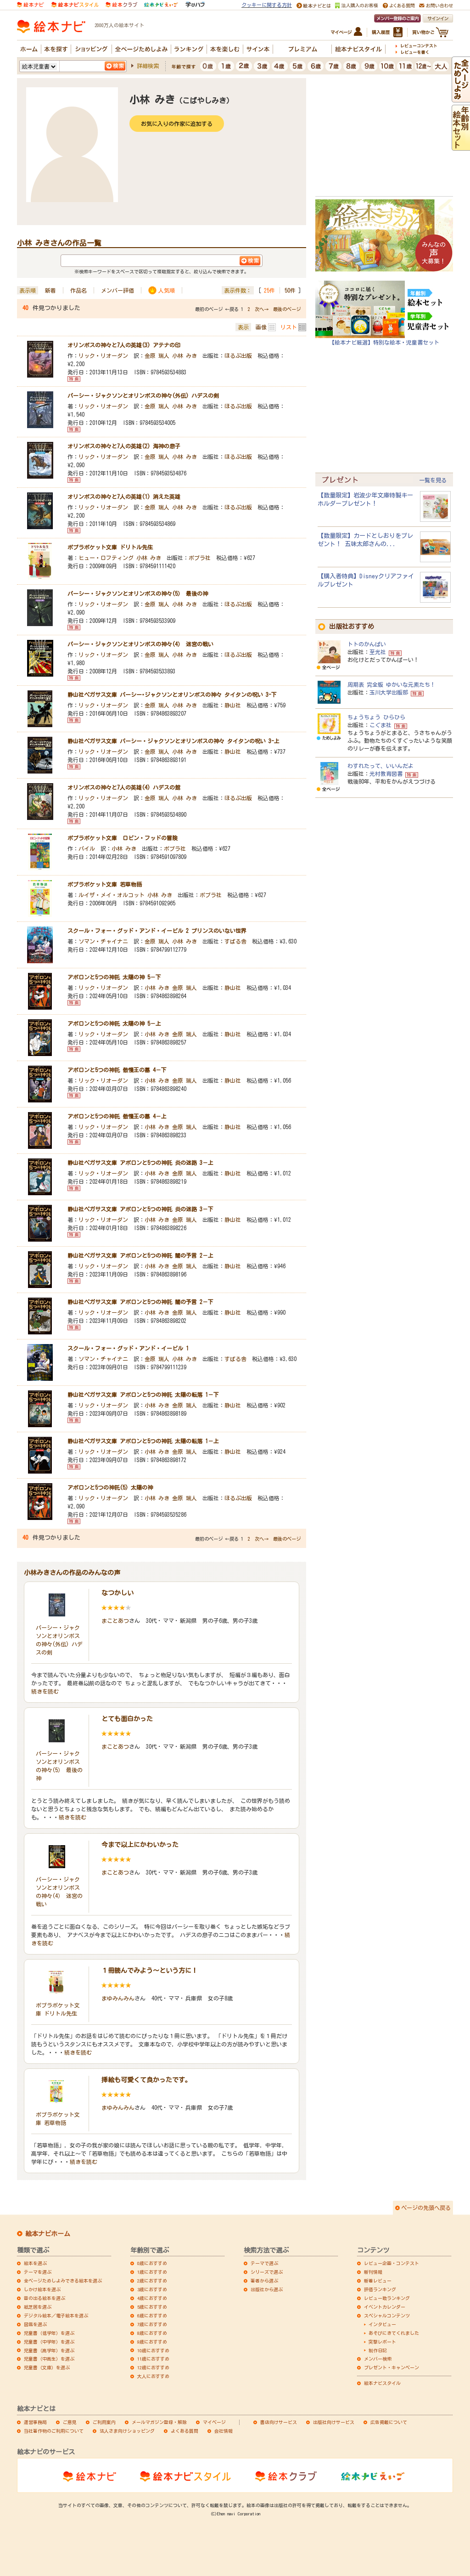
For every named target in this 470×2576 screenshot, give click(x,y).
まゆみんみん (117, 1998)
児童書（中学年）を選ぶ (49, 2341)
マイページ (214, 2422)
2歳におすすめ (152, 2280)
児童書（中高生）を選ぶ (49, 2358)
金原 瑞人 (157, 355)
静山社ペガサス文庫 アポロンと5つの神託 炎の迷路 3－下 (140, 1209)
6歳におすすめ (152, 2315)
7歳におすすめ (152, 2324)
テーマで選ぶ (264, 2263)
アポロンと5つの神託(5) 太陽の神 (110, 1487)
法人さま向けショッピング (127, 2431)
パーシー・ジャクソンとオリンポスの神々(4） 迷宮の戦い (140, 644)
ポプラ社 (200, 557)
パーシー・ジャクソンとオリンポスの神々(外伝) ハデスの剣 (143, 395)
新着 (50, 290)
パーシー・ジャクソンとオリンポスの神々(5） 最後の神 (137, 593)
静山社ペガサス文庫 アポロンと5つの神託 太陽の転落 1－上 (143, 1441)
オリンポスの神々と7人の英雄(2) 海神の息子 (123, 446)
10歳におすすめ (153, 2350)
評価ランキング (380, 2289)
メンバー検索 (378, 2358)
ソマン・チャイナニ (103, 941)
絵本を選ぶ (35, 2263)
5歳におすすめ (152, 2307)
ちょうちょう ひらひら (376, 717)
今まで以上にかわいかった (140, 1845)
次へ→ (262, 309)
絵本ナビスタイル (382, 2383)
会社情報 (223, 2431)
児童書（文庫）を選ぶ (47, 2367)
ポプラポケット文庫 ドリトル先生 (110, 547)
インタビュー (382, 2324)
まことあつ (115, 1620)
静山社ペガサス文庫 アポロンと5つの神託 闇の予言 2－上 (140, 1255)
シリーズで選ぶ (267, 2272)
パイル (86, 848)
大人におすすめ (153, 2376)
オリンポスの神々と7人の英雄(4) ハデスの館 (123, 787)
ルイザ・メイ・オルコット (111, 895)
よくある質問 (184, 2431)
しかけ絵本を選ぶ (42, 2289)
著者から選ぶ (264, 2280)
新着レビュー (378, 2280)
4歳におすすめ (152, 2298)
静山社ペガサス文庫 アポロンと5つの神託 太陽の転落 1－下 (143, 1394)
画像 (261, 327)
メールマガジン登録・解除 (159, 2422)
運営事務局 (35, 2422)
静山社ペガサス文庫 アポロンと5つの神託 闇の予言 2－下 (140, 1302)
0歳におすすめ (152, 2263)
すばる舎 (235, 941)
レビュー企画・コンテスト (391, 2263)
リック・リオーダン (103, 355)
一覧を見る (433, 480)
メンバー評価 (117, 290)
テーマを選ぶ (37, 2272)
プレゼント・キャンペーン (391, 2367)
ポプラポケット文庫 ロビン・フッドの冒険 (122, 838)
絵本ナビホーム (47, 2234)
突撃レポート (382, 2341)
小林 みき (184, 355)
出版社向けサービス (333, 2422)
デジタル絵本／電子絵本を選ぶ (56, 2315)
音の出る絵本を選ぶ (44, 2298)
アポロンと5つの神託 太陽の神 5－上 (114, 1023)
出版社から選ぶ (267, 2289)
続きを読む (45, 1691)
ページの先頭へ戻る (426, 2207)
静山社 (232, 705)
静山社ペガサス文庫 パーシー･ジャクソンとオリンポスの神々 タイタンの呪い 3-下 (172, 694)
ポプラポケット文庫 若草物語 (104, 884)
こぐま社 (380, 725)
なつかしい (117, 1593)
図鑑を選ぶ (35, 2324)
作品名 (78, 290)
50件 (290, 290)
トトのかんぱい (366, 644)
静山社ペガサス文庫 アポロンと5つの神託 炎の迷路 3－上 (140, 1162)
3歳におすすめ (152, 2289)
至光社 (377, 652)
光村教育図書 (386, 773)
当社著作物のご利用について (54, 2431)
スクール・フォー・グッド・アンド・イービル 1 (128, 1348)
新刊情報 (373, 2272)
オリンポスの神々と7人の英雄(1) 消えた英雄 (123, 496)
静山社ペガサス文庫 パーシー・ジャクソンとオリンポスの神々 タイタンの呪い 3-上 (173, 741)
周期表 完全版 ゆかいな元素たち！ (391, 684)
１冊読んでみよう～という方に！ (149, 1970)
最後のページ (287, 309)
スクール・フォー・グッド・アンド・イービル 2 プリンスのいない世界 (156, 930)
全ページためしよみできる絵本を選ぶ (63, 2280)
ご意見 (70, 2422)
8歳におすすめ (152, 2333)
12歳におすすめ (153, 2367)
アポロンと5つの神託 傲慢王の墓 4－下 (117, 1070)
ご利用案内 (104, 2422)
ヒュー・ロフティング (106, 557)
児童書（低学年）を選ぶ (49, 2333)
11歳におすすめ (153, 2358)
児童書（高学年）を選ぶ (49, 2350)
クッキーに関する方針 (266, 4)
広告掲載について (388, 2422)
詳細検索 (148, 65)
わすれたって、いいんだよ (380, 765)
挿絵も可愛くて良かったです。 (146, 2080)
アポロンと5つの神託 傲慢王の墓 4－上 (117, 1116)
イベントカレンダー (384, 2307)
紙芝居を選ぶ (37, 2307)
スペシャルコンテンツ (387, 2315)
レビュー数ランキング (387, 2298)
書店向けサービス (278, 2422)
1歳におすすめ (152, 2272)
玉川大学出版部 (388, 692)
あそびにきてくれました (394, 2333)
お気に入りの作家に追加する (177, 123)
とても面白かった (127, 1719)
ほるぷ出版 (238, 355)
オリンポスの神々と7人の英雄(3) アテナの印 (123, 345)
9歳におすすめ (152, 2341)
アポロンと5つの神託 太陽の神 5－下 (114, 977)
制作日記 (378, 2350)
